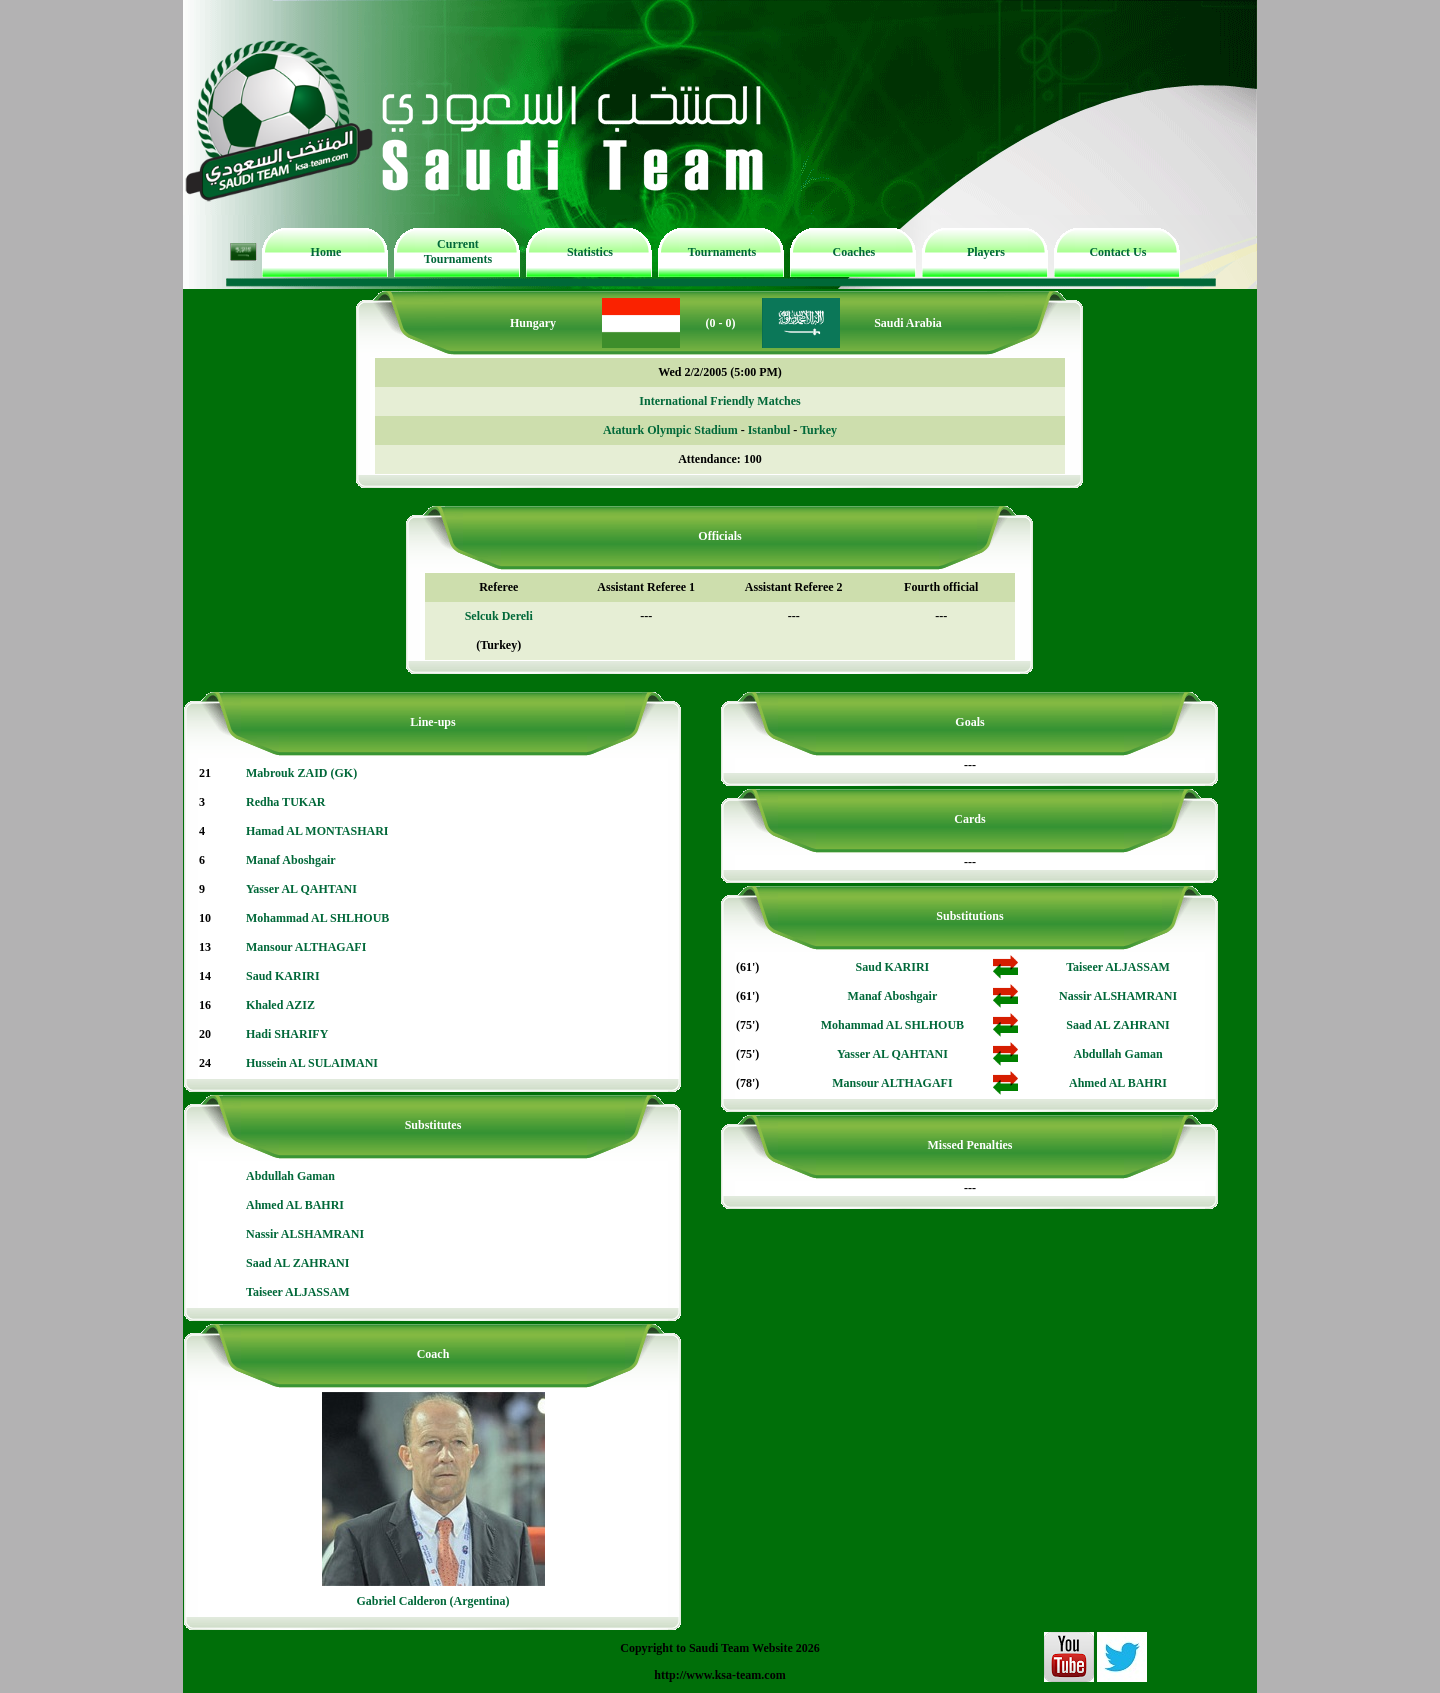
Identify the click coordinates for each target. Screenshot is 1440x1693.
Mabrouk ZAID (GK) (301, 773)
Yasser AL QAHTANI (301, 889)
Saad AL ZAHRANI (297, 1263)
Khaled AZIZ (280, 1005)
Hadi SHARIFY (287, 1034)
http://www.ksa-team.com (719, 1675)
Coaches (854, 252)
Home (326, 252)
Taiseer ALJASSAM (298, 1292)
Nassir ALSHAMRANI (305, 1234)
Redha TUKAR (285, 802)
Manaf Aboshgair (291, 860)
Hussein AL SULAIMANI (312, 1063)
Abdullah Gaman (290, 1176)
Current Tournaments (458, 251)
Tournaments (722, 252)
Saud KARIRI (283, 976)
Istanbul (769, 430)
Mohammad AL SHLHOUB (317, 918)
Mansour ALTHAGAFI (306, 947)
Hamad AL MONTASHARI (317, 831)
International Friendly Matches (719, 401)
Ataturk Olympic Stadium (670, 430)
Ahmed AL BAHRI (295, 1205)
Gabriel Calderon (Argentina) (432, 1601)
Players (986, 252)
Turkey (818, 430)
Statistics (590, 252)
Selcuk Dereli (499, 616)
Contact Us (1117, 252)
